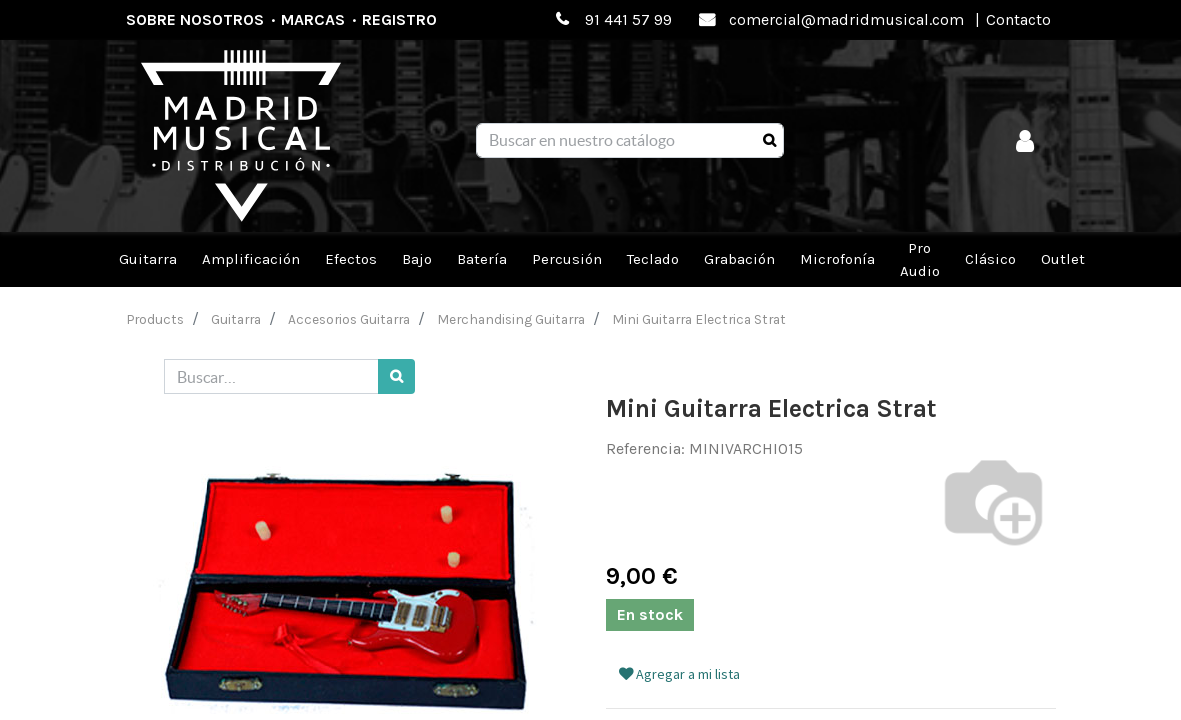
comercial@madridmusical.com (846, 19)
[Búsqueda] (769, 141)
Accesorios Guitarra (349, 319)
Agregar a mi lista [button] (679, 674)
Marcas (313, 19)
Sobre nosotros (195, 19)
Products (155, 319)
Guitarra (236, 319)
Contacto (1018, 19)
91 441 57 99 (628, 19)
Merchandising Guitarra (511, 319)
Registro (399, 19)
